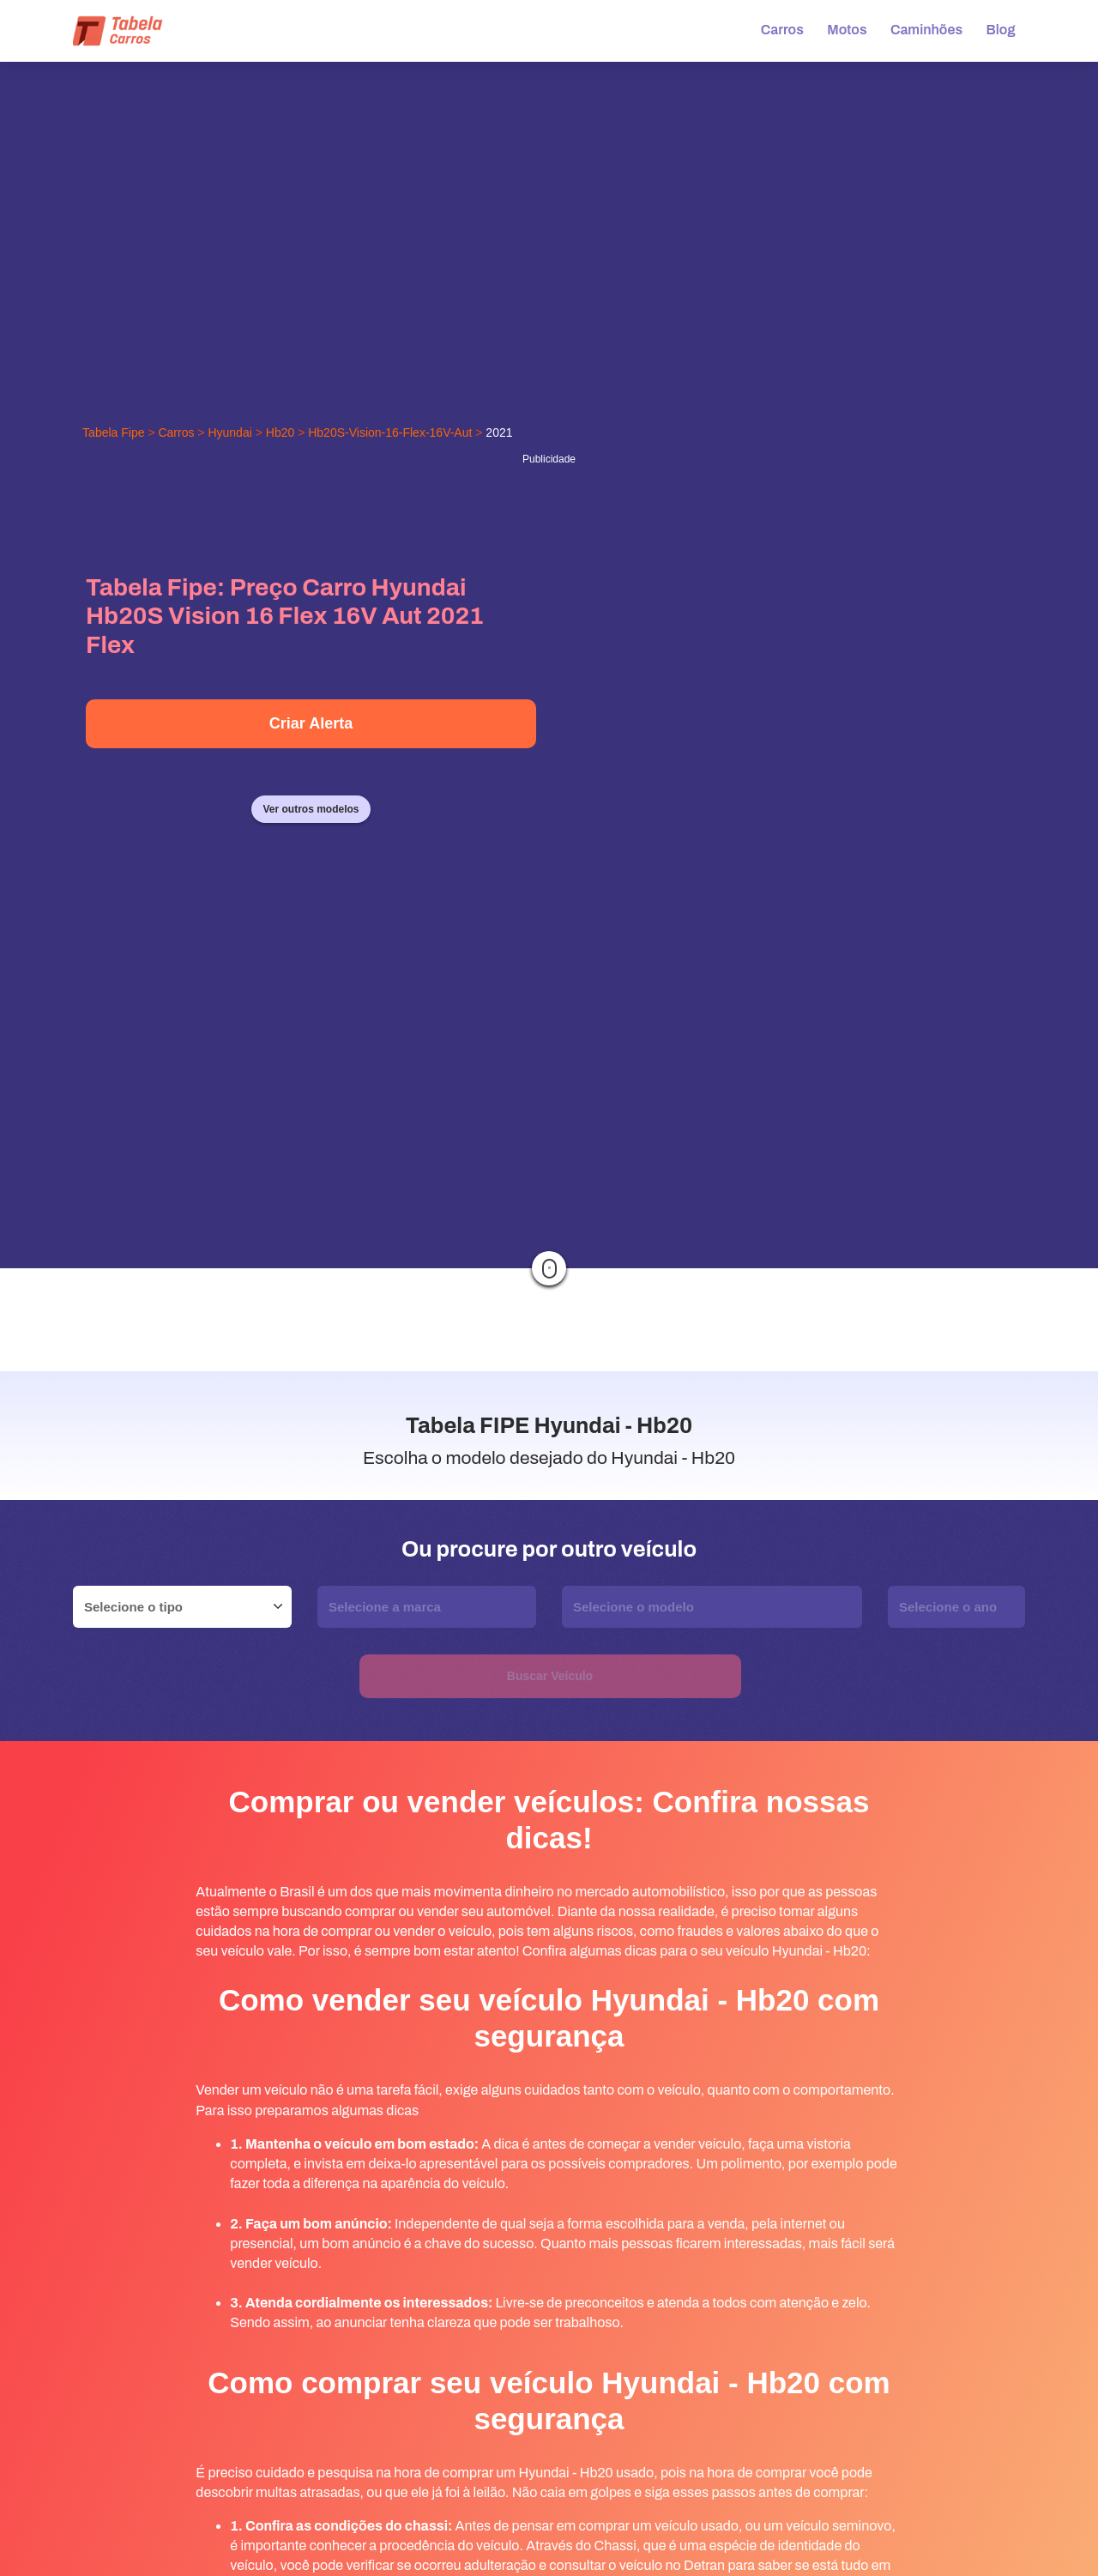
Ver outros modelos (310, 809)
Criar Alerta (311, 723)
